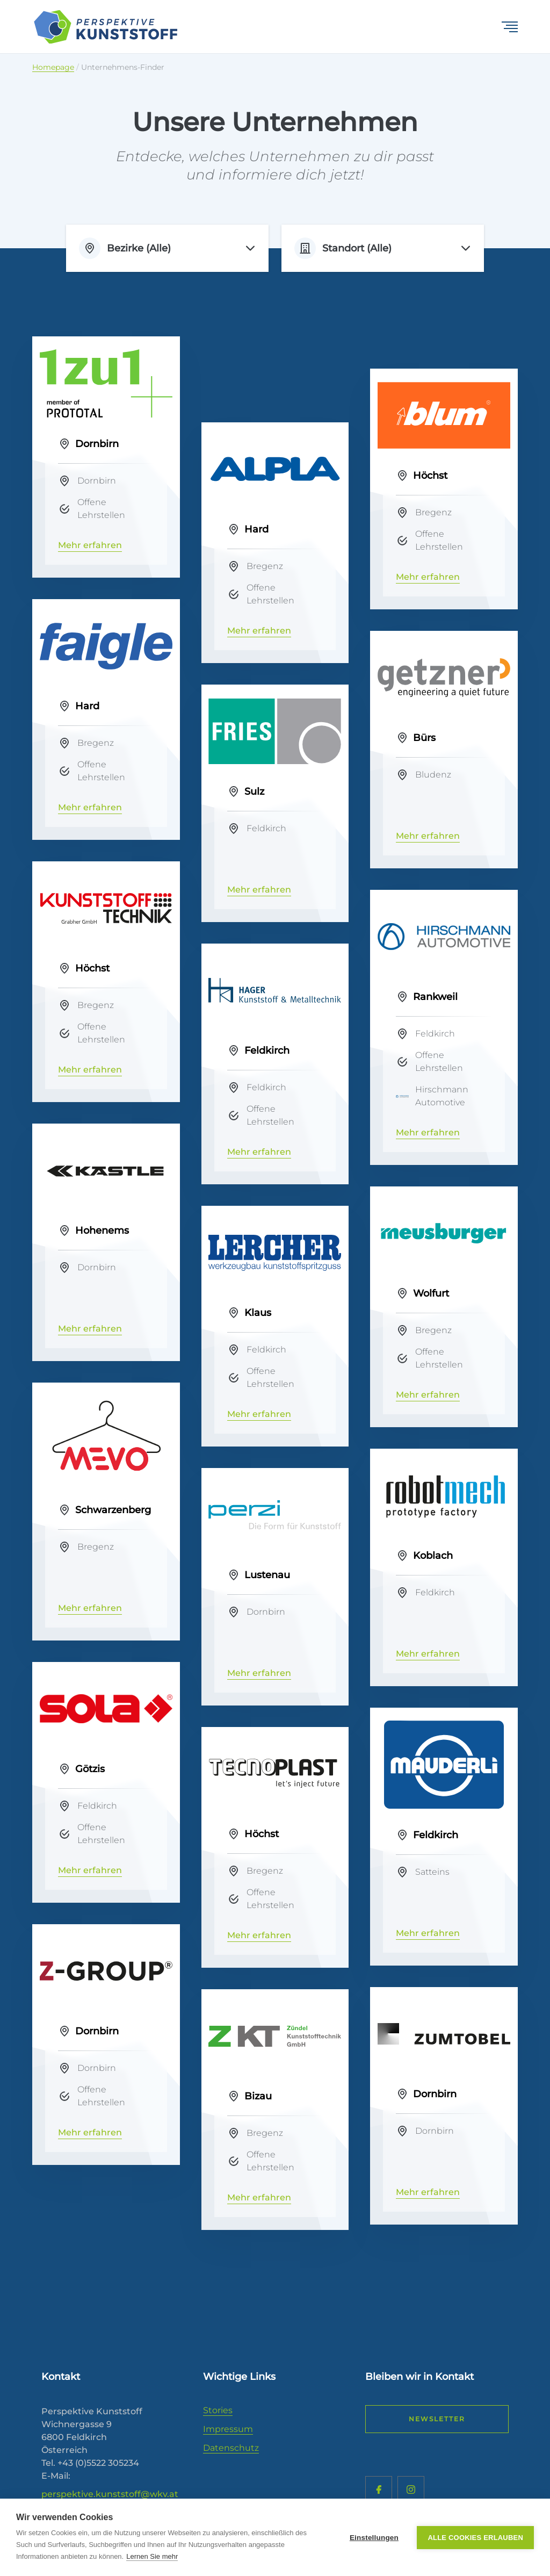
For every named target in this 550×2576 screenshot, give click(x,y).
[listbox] (167, 248)
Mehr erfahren (90, 545)
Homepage (53, 67)
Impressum (228, 2429)
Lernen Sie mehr (152, 2556)
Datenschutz (231, 2448)
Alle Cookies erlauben (475, 2538)
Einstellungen (374, 2538)
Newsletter (437, 2419)
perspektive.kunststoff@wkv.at (109, 2494)
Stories (218, 2410)
